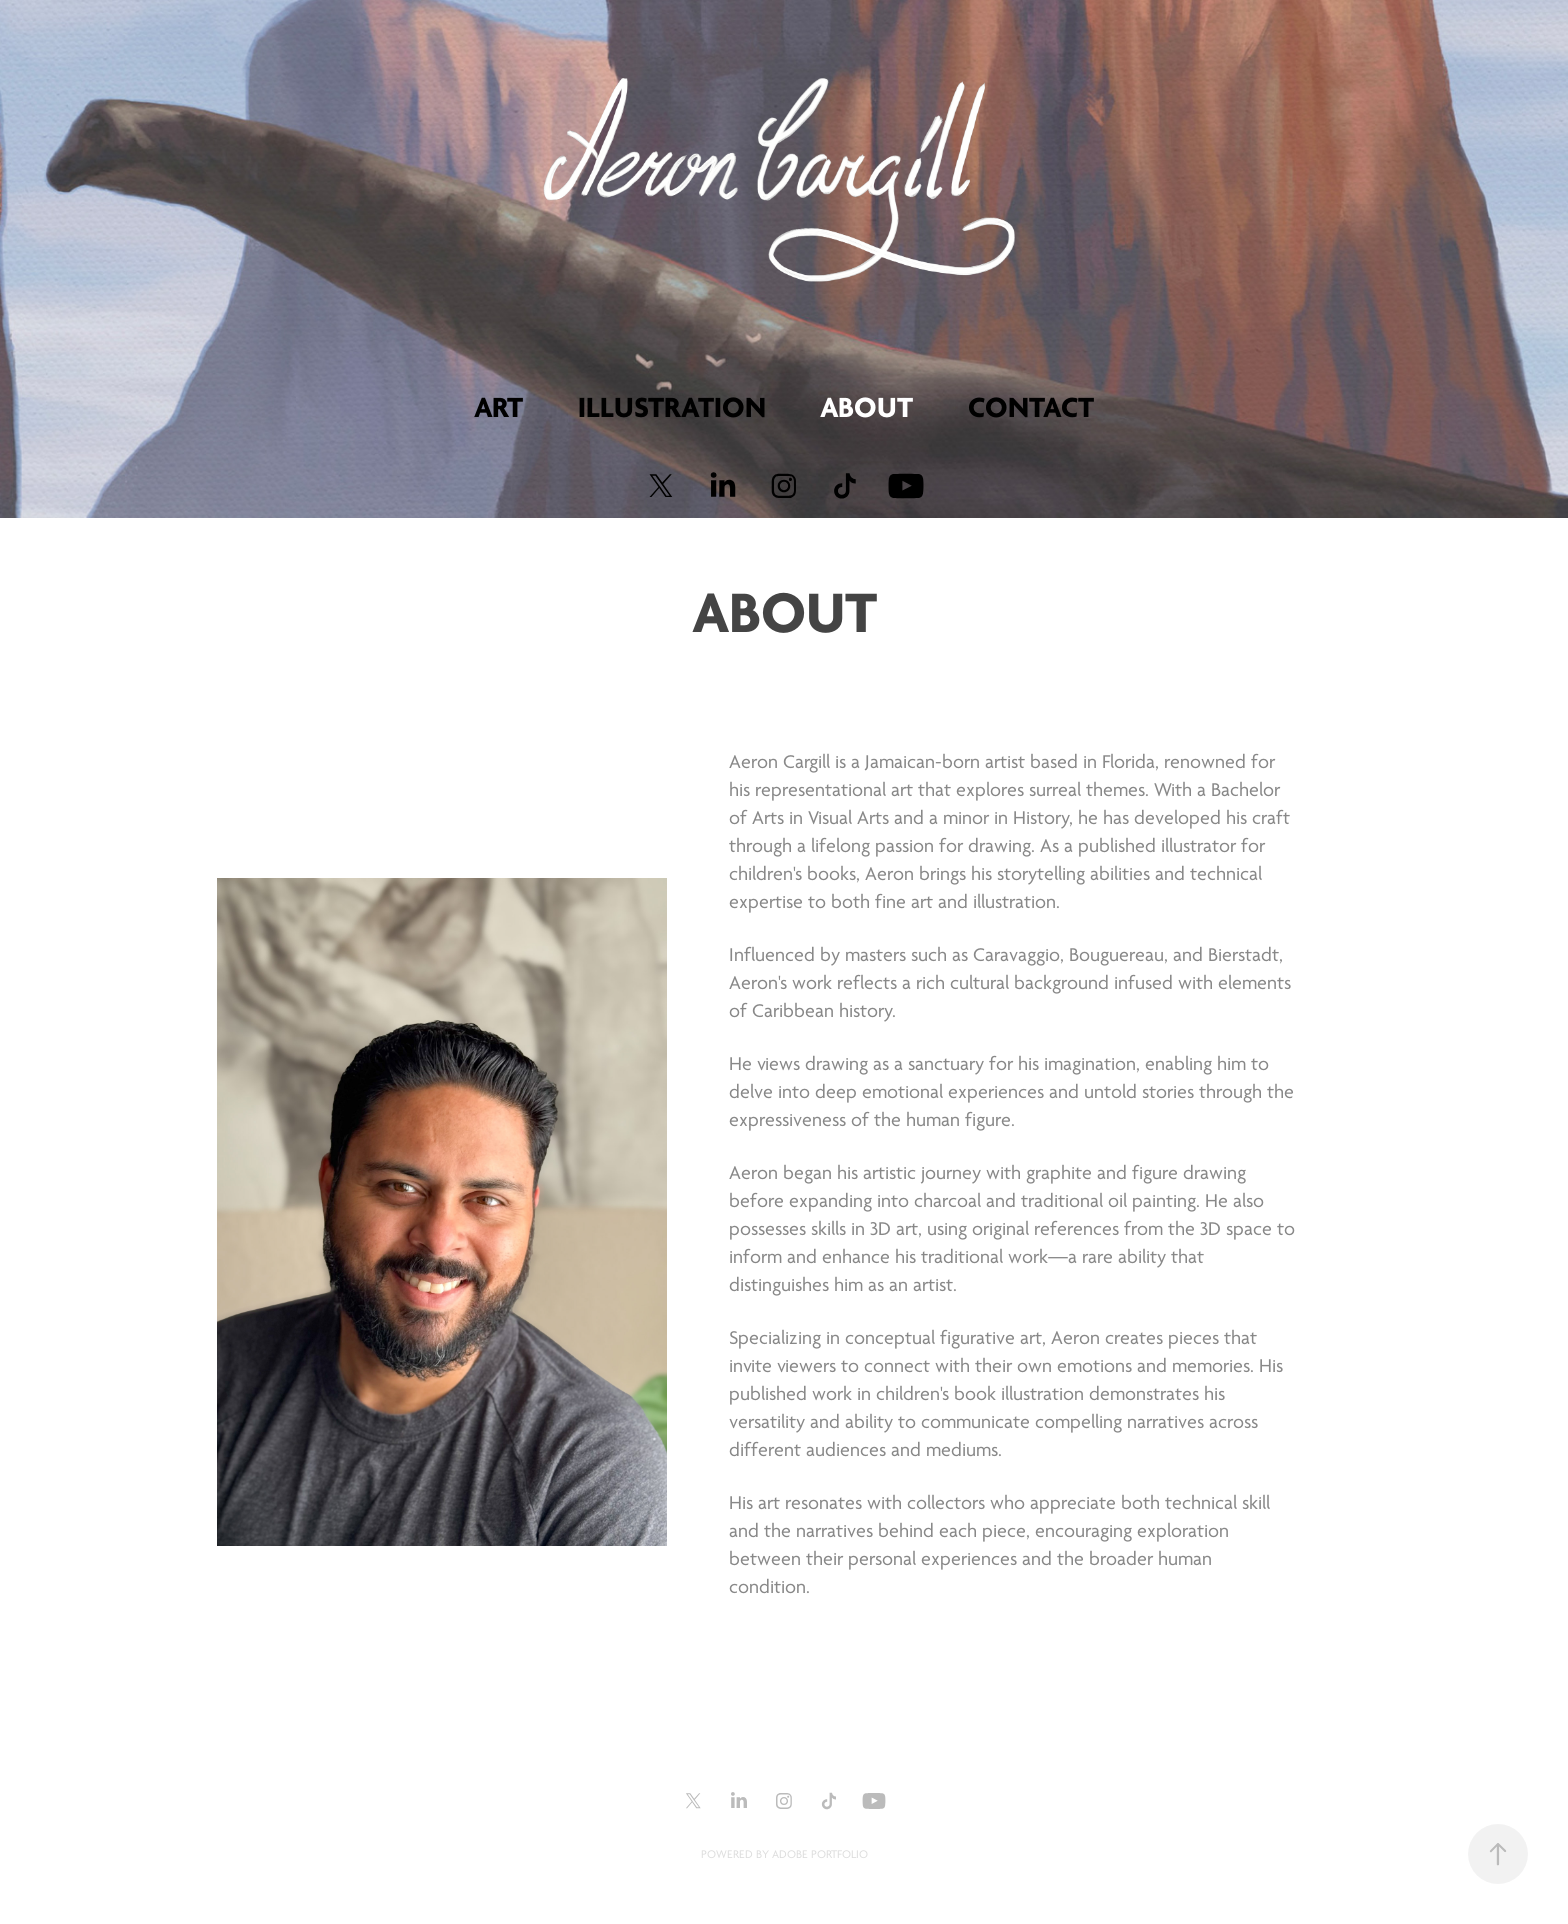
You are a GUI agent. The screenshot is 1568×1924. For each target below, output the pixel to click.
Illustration (672, 407)
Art (498, 407)
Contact (1031, 407)
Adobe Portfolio (820, 1854)
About (866, 407)
